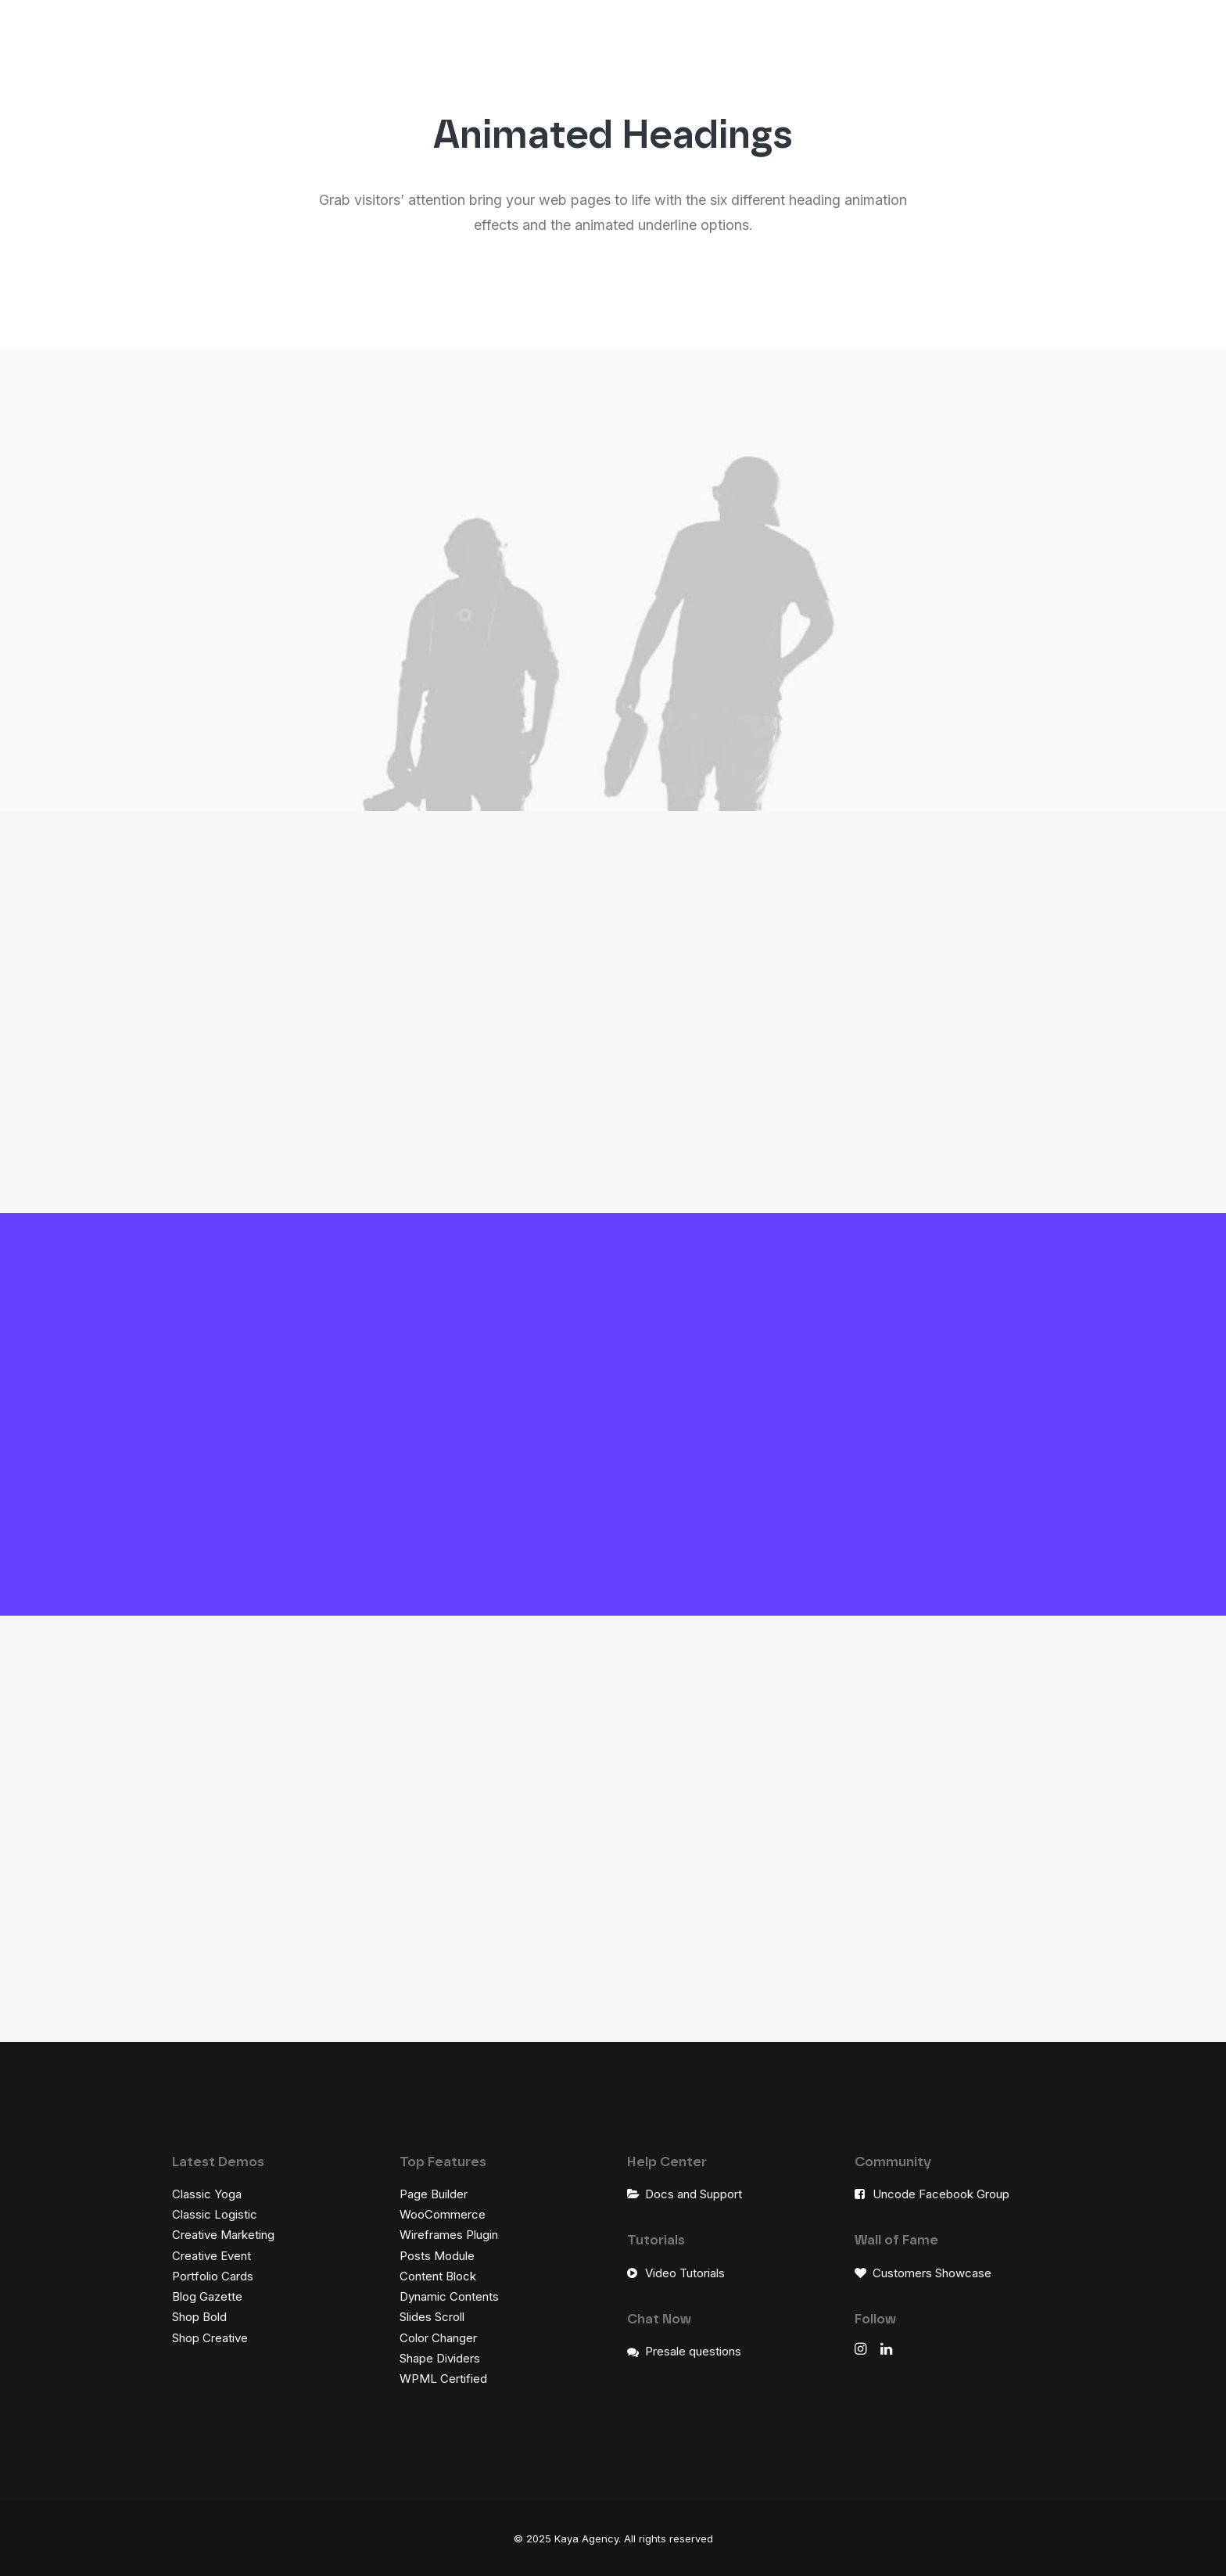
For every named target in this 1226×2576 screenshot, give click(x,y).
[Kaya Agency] (76, 42)
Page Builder (434, 2194)
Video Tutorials (685, 2273)
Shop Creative (210, 2337)
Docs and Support (693, 2194)
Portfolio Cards (212, 2276)
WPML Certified (443, 2378)
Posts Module (437, 2255)
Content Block (438, 2276)
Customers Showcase (932, 2273)
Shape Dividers (440, 2358)
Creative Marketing (223, 2234)
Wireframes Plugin (449, 2234)
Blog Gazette (207, 2296)
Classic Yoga (207, 2194)
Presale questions (693, 2351)
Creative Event (211, 2255)
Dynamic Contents (449, 2296)
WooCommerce (443, 2214)
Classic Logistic (214, 2214)
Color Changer (438, 2337)
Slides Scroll (432, 2316)
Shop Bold (199, 2316)
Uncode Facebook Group (941, 2194)
